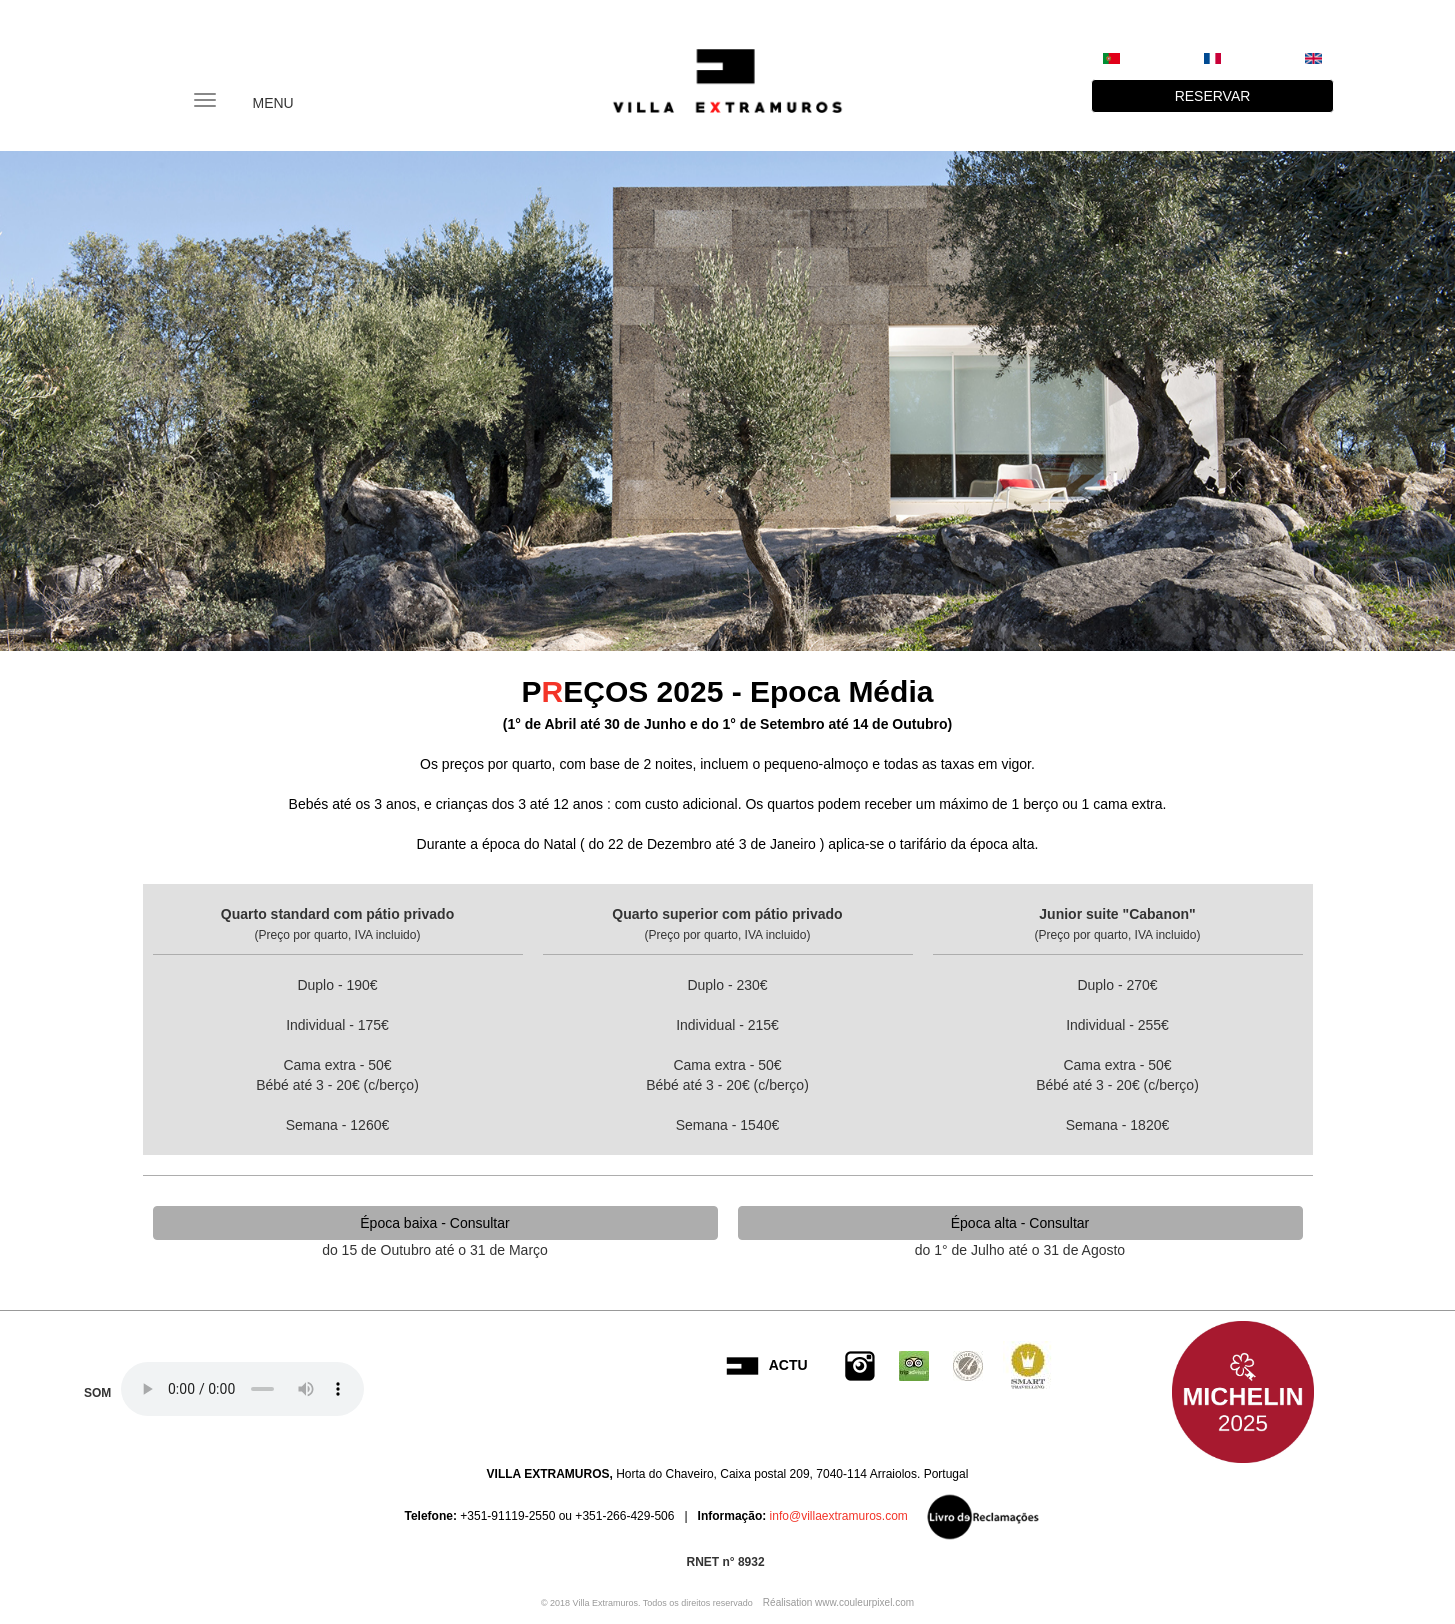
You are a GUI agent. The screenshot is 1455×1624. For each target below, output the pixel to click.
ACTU (788, 1365)
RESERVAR (1213, 96)
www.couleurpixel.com (864, 1602)
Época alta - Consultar (1020, 1223)
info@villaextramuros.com (837, 1516)
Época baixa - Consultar (434, 1223)
